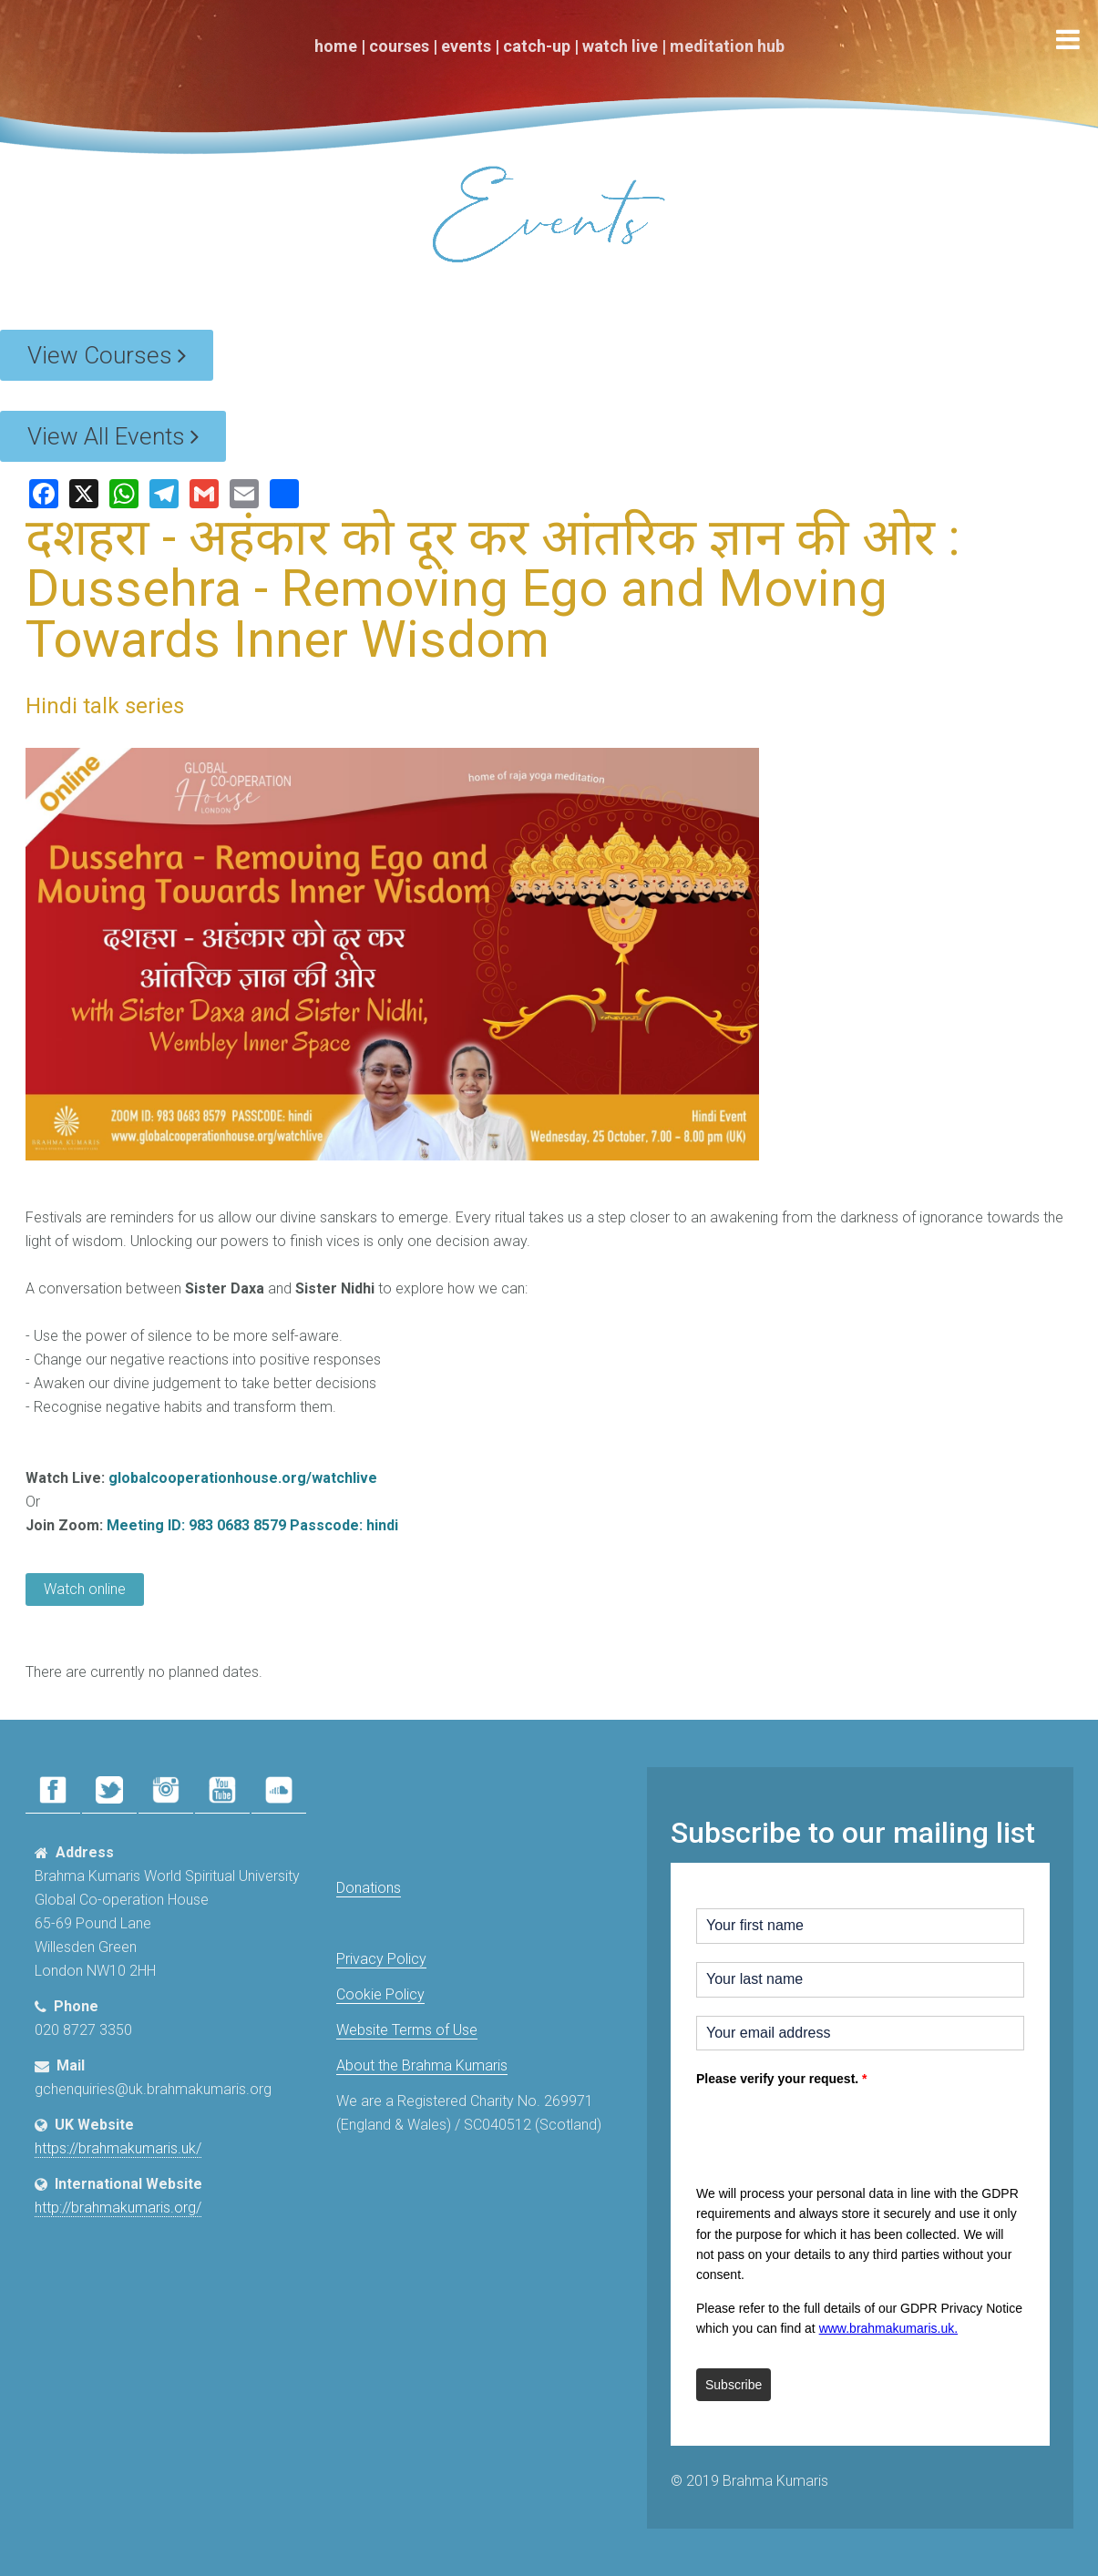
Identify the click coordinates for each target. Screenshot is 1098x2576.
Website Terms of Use (406, 2030)
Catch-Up (536, 46)
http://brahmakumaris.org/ (118, 2207)
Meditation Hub (727, 46)
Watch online (85, 1589)
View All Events (113, 436)
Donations (368, 1887)
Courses (399, 46)
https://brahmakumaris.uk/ (118, 2148)
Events (466, 46)
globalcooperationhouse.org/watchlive (242, 1478)
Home (335, 46)
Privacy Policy (381, 1959)
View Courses (106, 355)
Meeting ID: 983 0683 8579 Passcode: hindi (252, 1525)
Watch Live (620, 46)
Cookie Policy (380, 1994)
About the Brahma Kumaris (422, 2065)
